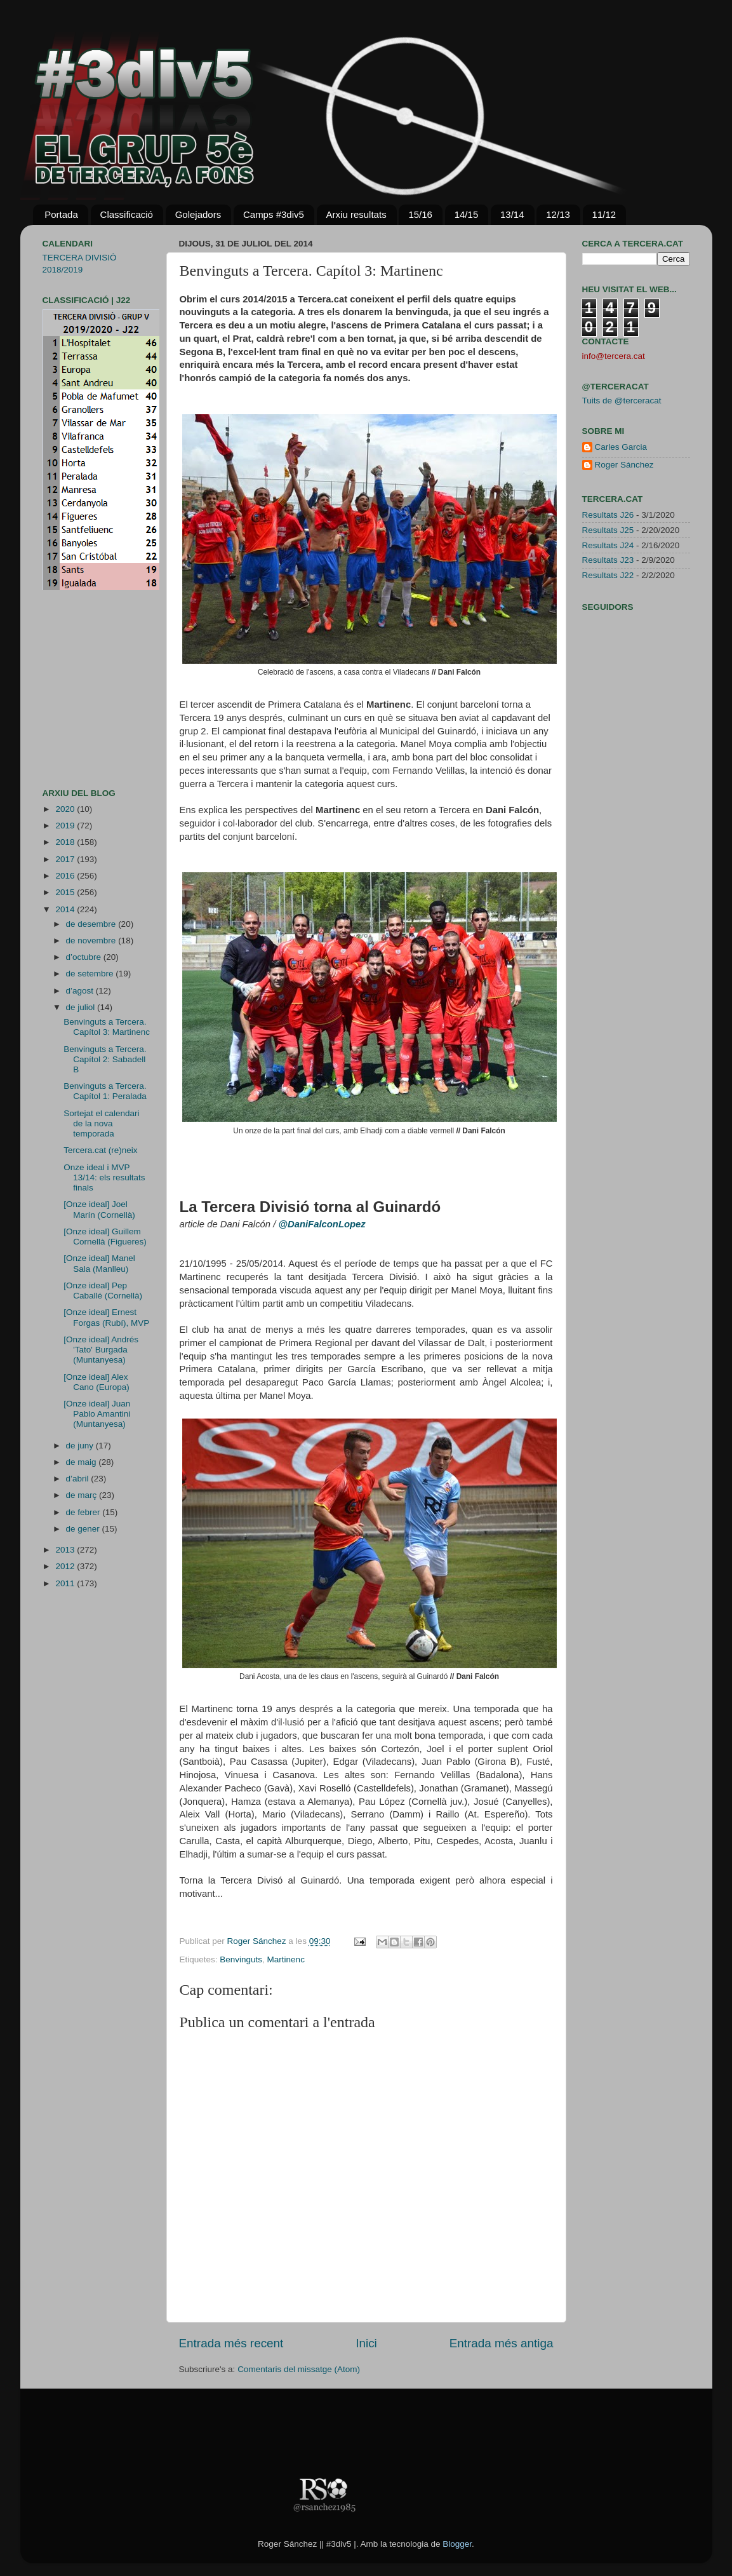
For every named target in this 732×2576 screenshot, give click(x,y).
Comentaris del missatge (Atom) (298, 2369)
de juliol (82, 1007)
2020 (66, 809)
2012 (66, 1566)
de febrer (84, 1512)
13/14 (512, 214)
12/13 (558, 214)
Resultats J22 (608, 575)
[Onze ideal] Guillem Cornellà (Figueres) (105, 1236)
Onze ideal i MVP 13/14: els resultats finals (104, 1177)
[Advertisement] (81, 689)
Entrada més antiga (501, 2343)
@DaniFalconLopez (321, 1224)
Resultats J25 (608, 530)
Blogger (457, 2544)
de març (83, 1495)
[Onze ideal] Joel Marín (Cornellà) (99, 1209)
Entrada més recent (231, 2343)
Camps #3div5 (273, 214)
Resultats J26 (608, 515)
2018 (66, 842)
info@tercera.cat (613, 356)
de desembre (92, 924)
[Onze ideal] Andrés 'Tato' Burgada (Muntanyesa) (100, 1350)
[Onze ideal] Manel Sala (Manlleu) (99, 1263)
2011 (66, 1583)
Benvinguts (241, 1959)
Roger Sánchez (258, 1941)
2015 (66, 892)
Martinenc (286, 1959)
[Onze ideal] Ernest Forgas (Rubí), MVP (106, 1317)
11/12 (604, 214)
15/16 (420, 214)
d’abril (78, 1478)
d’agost (81, 990)
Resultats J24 (608, 545)
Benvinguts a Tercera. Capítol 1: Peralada (105, 1091)
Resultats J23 (608, 560)
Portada (61, 214)
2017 (66, 859)
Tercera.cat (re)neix (100, 1150)
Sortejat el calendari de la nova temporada (101, 1123)
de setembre (91, 973)
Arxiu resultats (356, 214)
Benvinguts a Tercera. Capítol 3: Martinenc (106, 1027)
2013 (66, 1549)
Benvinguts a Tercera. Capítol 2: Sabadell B (104, 1059)
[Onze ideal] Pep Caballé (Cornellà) (102, 1290)
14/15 (467, 214)
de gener (84, 1529)
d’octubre (84, 957)
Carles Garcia (621, 447)
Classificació (126, 214)
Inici (366, 2343)
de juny (81, 1445)
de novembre (92, 940)
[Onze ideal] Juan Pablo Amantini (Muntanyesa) (96, 1414)
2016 (66, 875)
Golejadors (198, 214)
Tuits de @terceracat (622, 400)
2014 (66, 909)
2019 (66, 825)
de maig (82, 1462)
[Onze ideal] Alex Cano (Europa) (96, 1382)
